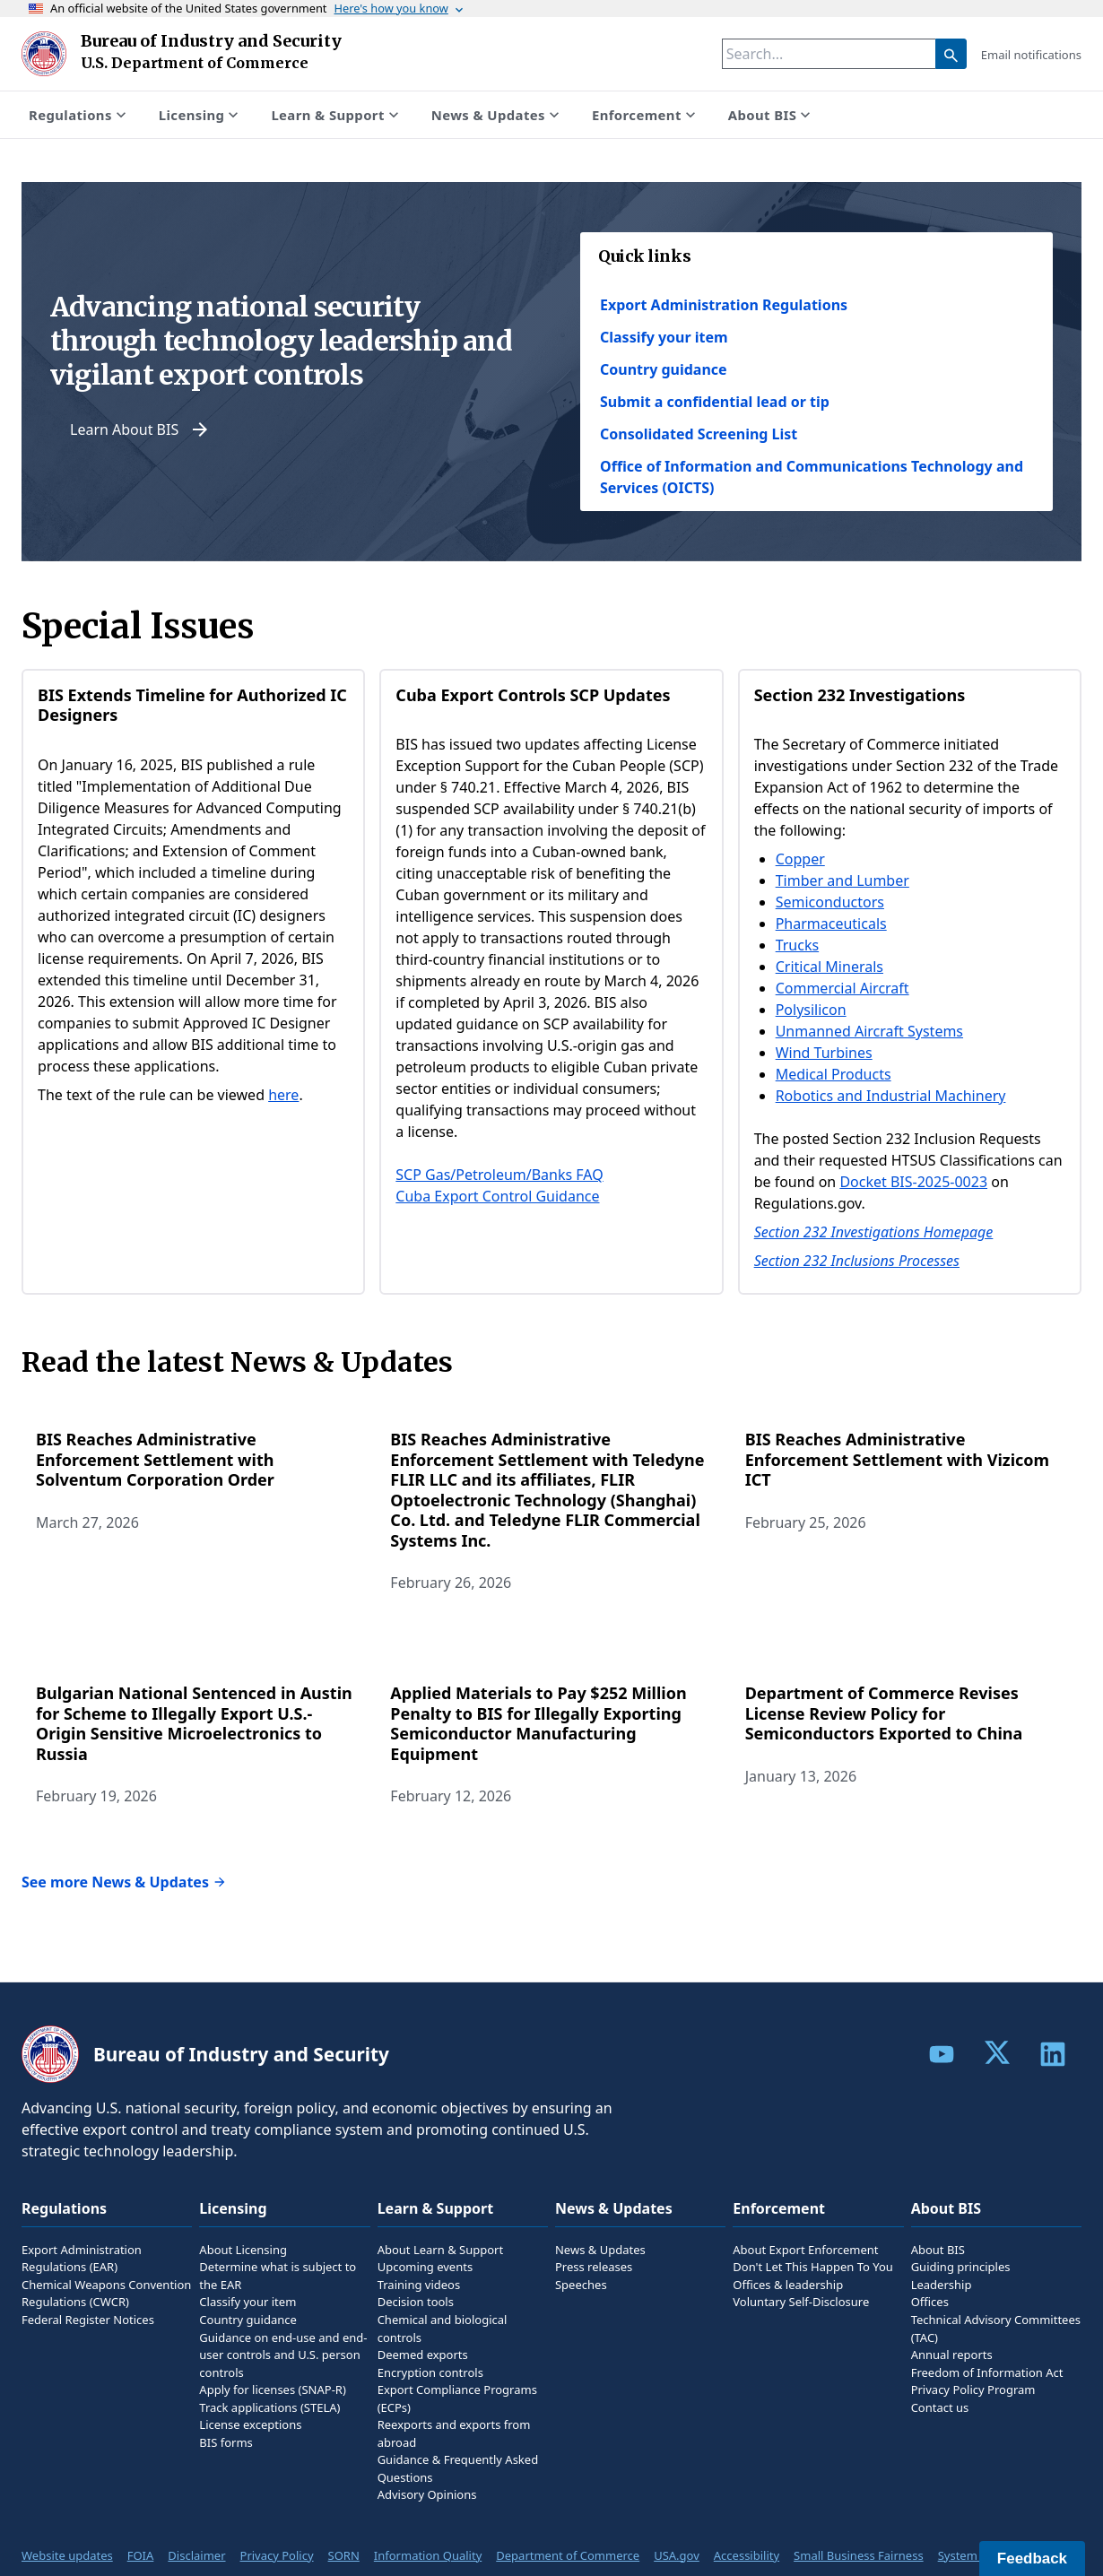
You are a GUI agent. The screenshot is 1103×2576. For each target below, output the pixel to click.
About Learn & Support (440, 2250)
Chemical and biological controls (443, 2328)
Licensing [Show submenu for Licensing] (201, 115)
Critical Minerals (829, 966)
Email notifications (1031, 55)
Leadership (941, 2285)
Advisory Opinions (427, 2494)
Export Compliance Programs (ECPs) (457, 2398)
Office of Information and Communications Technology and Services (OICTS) (811, 477)
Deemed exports (423, 2354)
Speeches (581, 2285)
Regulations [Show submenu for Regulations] (79, 115)
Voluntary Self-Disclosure (801, 2302)
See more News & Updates (124, 1882)
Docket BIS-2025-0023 (913, 1182)
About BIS (938, 2250)
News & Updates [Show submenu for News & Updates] (497, 115)
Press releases (593, 2267)
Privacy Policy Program (973, 2389)
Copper (800, 859)
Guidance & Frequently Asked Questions (458, 2468)
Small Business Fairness (859, 2555)
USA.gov (676, 2555)
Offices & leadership (788, 2285)
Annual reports (952, 2354)
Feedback (1032, 2558)
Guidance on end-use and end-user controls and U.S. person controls (283, 2355)
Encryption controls (430, 2372)
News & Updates (600, 2250)
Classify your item (664, 337)
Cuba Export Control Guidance (497, 1196)
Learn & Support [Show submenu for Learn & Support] (336, 115)
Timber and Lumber (842, 880)
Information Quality (428, 2555)
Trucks (797, 945)
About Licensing (243, 2250)
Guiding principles (961, 2267)
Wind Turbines (824, 1052)
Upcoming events (425, 2267)
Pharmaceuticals (831, 923)
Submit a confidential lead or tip (714, 402)
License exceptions (250, 2424)
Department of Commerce (567, 2555)
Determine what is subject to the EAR (277, 2276)
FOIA (140, 2555)
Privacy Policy (277, 2555)
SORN (344, 2555)
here (283, 1095)
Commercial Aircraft (842, 988)
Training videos (419, 2285)
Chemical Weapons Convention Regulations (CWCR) (106, 2294)
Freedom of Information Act (987, 2372)
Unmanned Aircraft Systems (869, 1031)
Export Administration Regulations (723, 305)
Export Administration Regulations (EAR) (82, 2259)
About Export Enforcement (805, 2250)
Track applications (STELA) (269, 2407)
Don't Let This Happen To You (813, 2267)
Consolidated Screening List (698, 434)
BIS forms (225, 2442)
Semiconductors (830, 902)
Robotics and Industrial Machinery (891, 1096)
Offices (930, 2302)
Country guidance (663, 369)
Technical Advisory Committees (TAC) (996, 2328)
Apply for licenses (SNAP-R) (272, 2389)
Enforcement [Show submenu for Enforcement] (645, 115)
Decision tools (416, 2302)
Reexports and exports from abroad (454, 2433)
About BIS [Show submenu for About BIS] (771, 115)
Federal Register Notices (88, 2319)
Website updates (67, 2555)
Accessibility (746, 2555)
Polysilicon (811, 1009)
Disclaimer (196, 2555)
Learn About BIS (140, 429)
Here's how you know (400, 8)
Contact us (940, 2407)
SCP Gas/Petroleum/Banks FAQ (499, 1174)
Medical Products (833, 1074)
